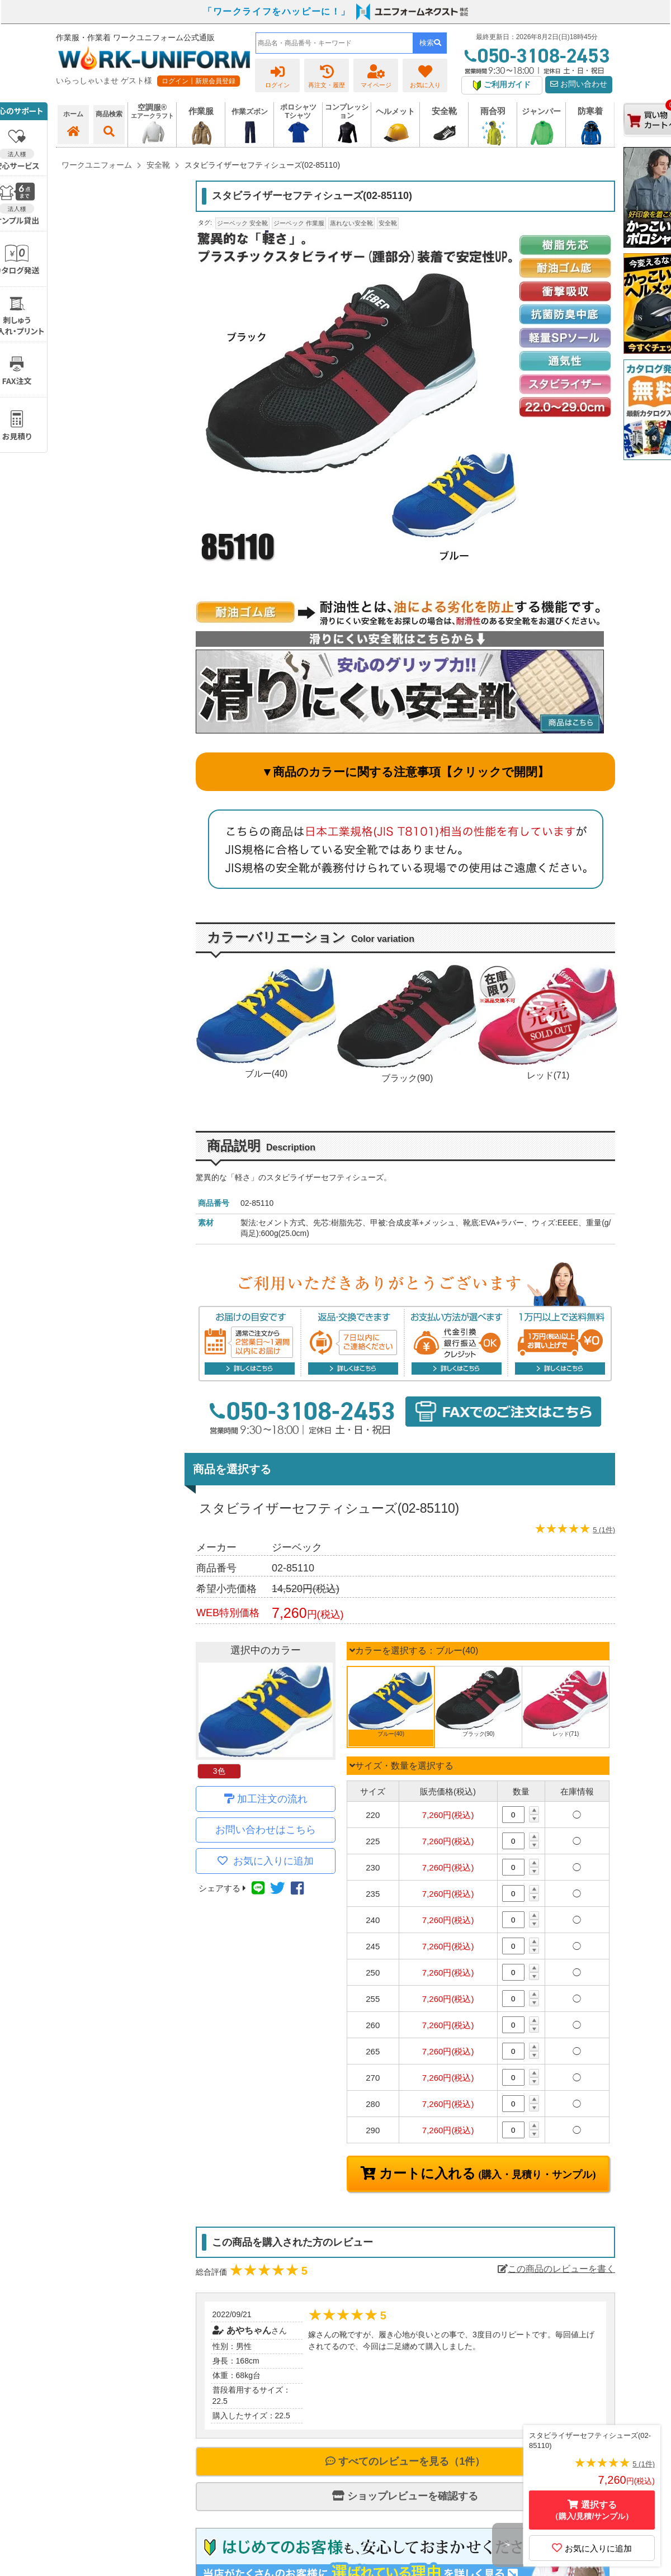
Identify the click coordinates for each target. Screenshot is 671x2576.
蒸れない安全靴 (351, 223)
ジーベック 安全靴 (242, 223)
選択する (592, 2510)
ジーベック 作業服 (298, 223)
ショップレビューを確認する (405, 2496)
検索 (430, 43)
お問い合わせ (578, 84)
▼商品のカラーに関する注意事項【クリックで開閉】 (406, 771)
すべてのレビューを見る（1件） (405, 2461)
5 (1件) (604, 1530)
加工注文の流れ (272, 1799)
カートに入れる (486, 2173)
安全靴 (388, 223)
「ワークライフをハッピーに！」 (277, 11)
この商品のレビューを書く (556, 2269)
